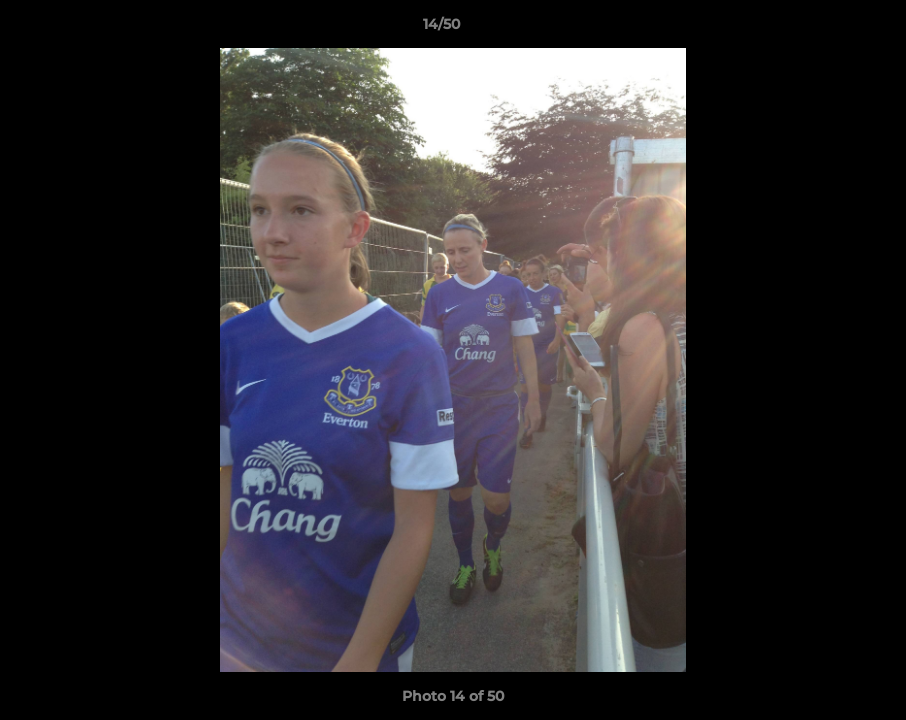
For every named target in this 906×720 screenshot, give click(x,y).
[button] (822, 29)
